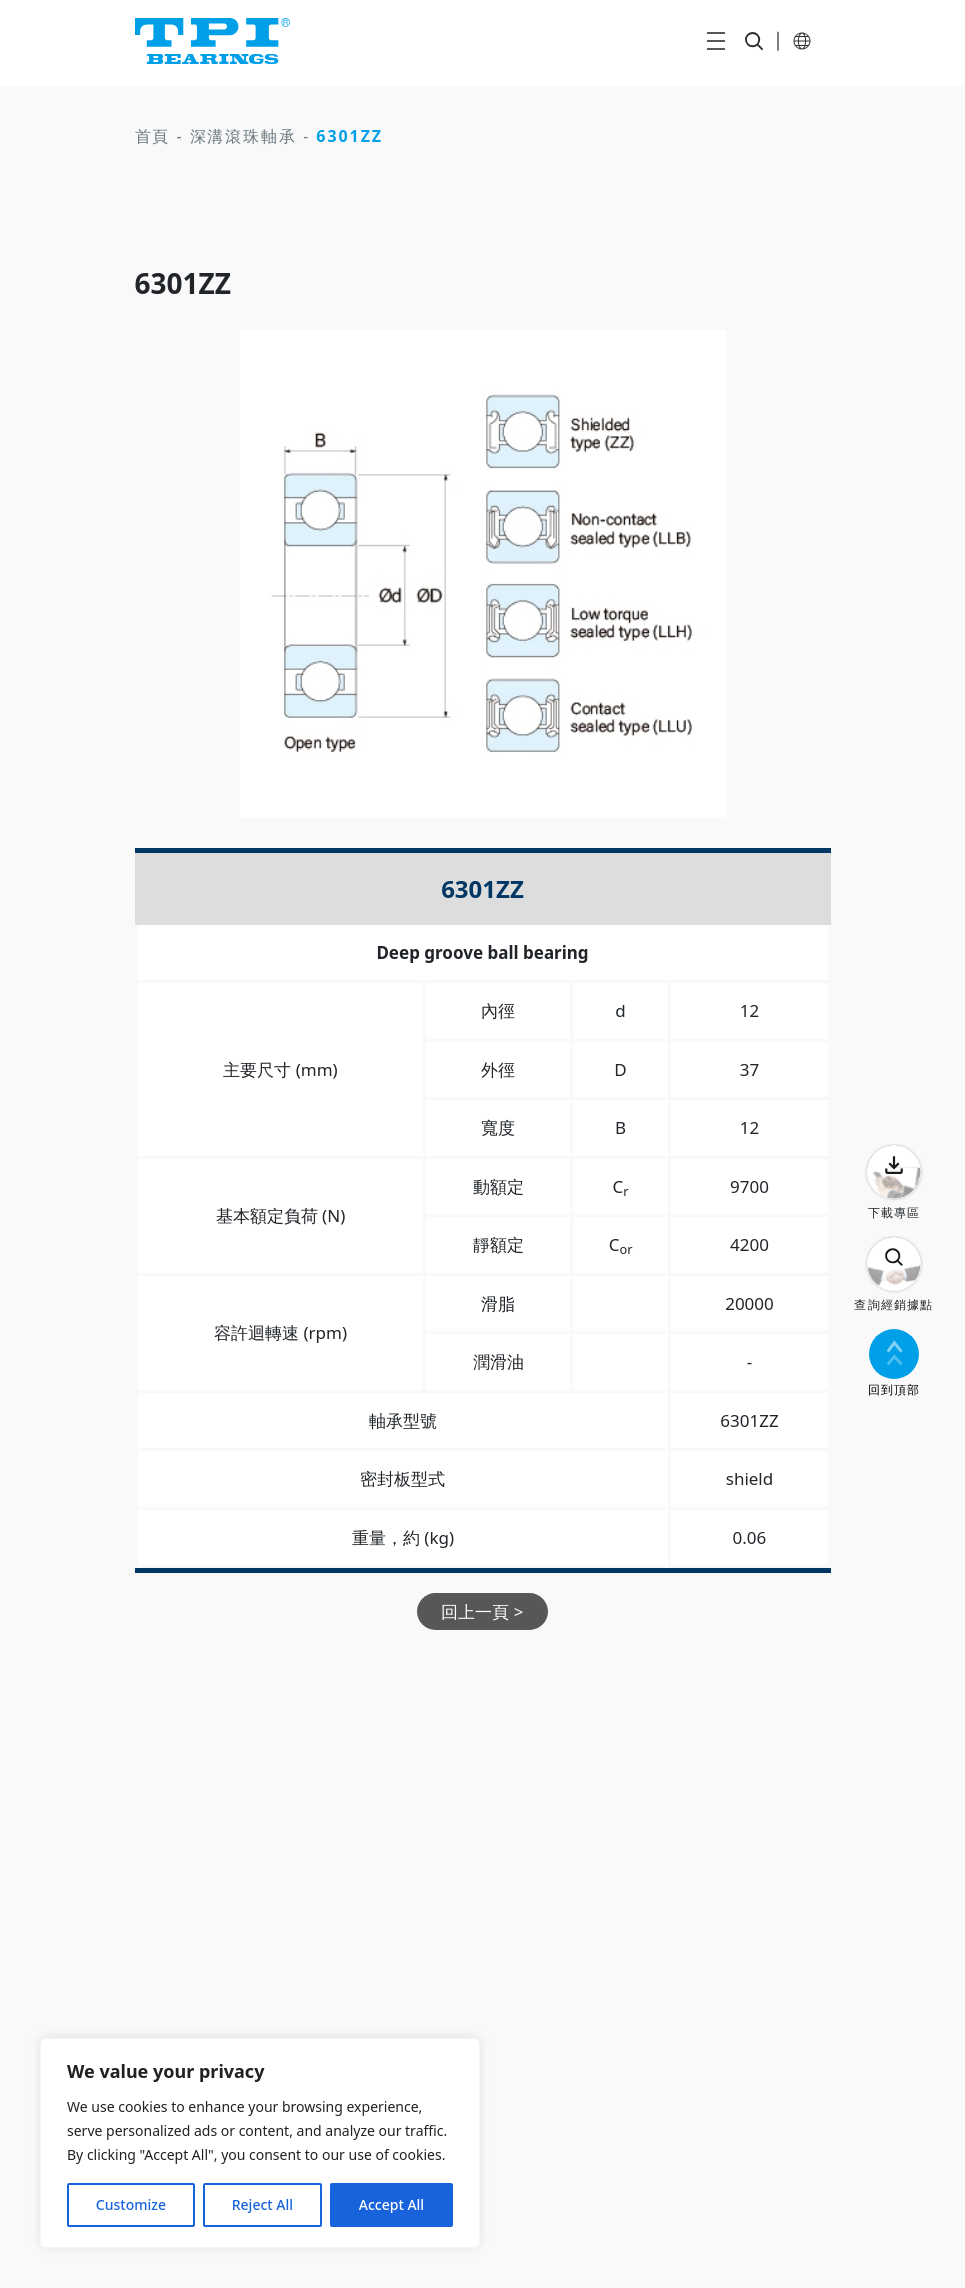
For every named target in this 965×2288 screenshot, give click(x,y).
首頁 (153, 136)
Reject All (262, 2204)
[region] (260, 2143)
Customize (131, 2204)
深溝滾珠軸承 (244, 136)
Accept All (391, 2204)
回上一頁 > (482, 1611)
